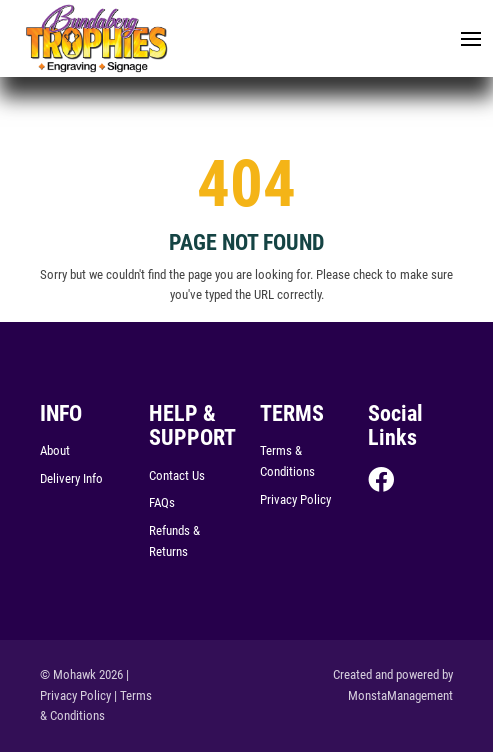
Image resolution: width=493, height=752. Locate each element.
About (55, 450)
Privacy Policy (295, 499)
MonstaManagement (400, 695)
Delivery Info (71, 478)
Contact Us (177, 475)
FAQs (162, 502)
